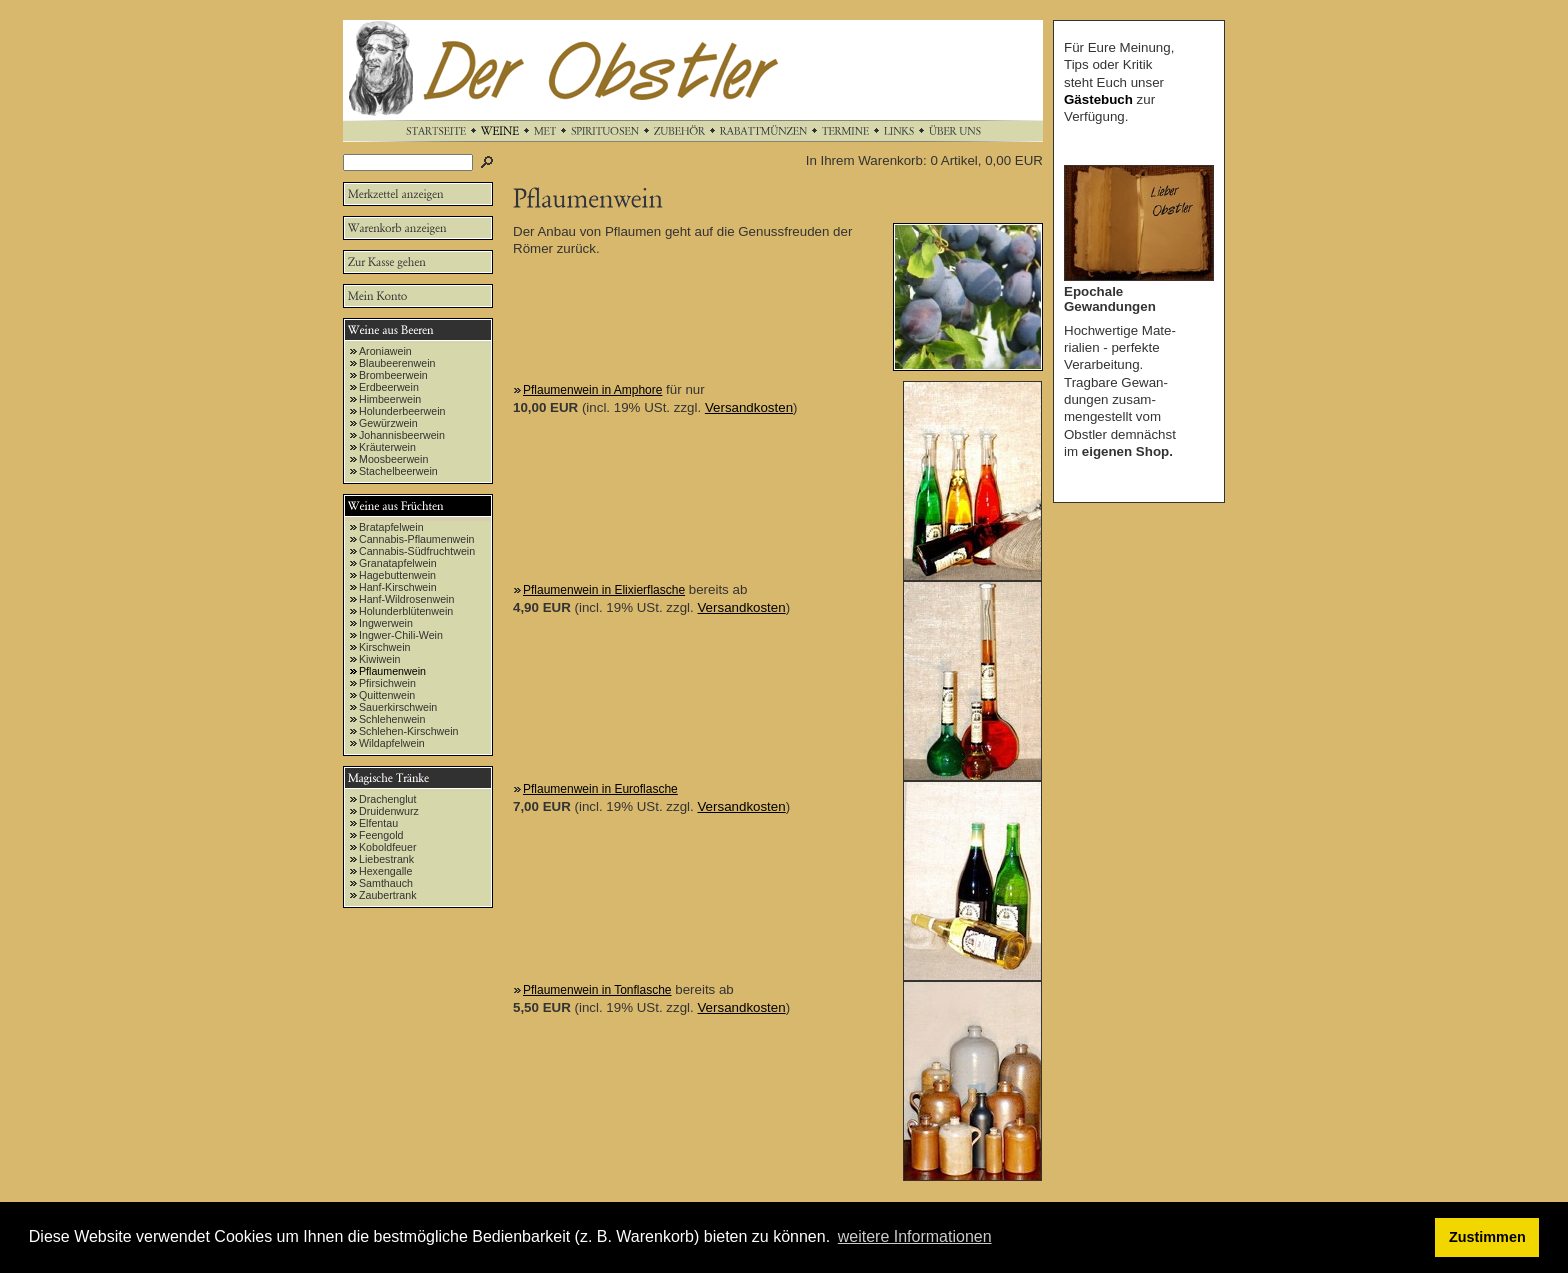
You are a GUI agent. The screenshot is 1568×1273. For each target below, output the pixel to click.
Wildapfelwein (392, 743)
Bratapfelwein (391, 527)
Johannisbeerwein (402, 435)
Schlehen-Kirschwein (409, 731)
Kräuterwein (387, 447)
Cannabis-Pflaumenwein (417, 539)
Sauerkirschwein (398, 707)
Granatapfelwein (398, 563)
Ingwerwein (386, 623)
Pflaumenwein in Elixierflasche (604, 590)
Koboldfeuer (387, 847)
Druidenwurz (389, 811)
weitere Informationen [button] (915, 1236)
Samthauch (386, 883)
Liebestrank (386, 859)
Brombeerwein (393, 375)
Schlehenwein (392, 719)
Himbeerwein (390, 399)
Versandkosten (749, 407)
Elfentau (378, 823)
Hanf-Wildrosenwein (406, 599)
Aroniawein (385, 351)
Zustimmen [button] (1487, 1237)
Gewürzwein (388, 423)
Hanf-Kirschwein (398, 587)
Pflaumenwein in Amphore (592, 390)
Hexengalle (385, 871)
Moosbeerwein (393, 459)
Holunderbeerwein (402, 411)
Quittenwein (387, 695)
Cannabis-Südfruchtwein (417, 551)
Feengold (381, 835)
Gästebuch (1098, 99)
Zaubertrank (387, 895)
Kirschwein (385, 647)
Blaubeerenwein (397, 363)
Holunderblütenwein (406, 611)
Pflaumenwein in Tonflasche (597, 990)
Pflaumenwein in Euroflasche (600, 789)
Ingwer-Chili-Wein (401, 635)
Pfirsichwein (387, 683)
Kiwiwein (379, 659)
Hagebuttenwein (397, 575)
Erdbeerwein (389, 387)
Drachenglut (387, 799)
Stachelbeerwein (398, 471)
